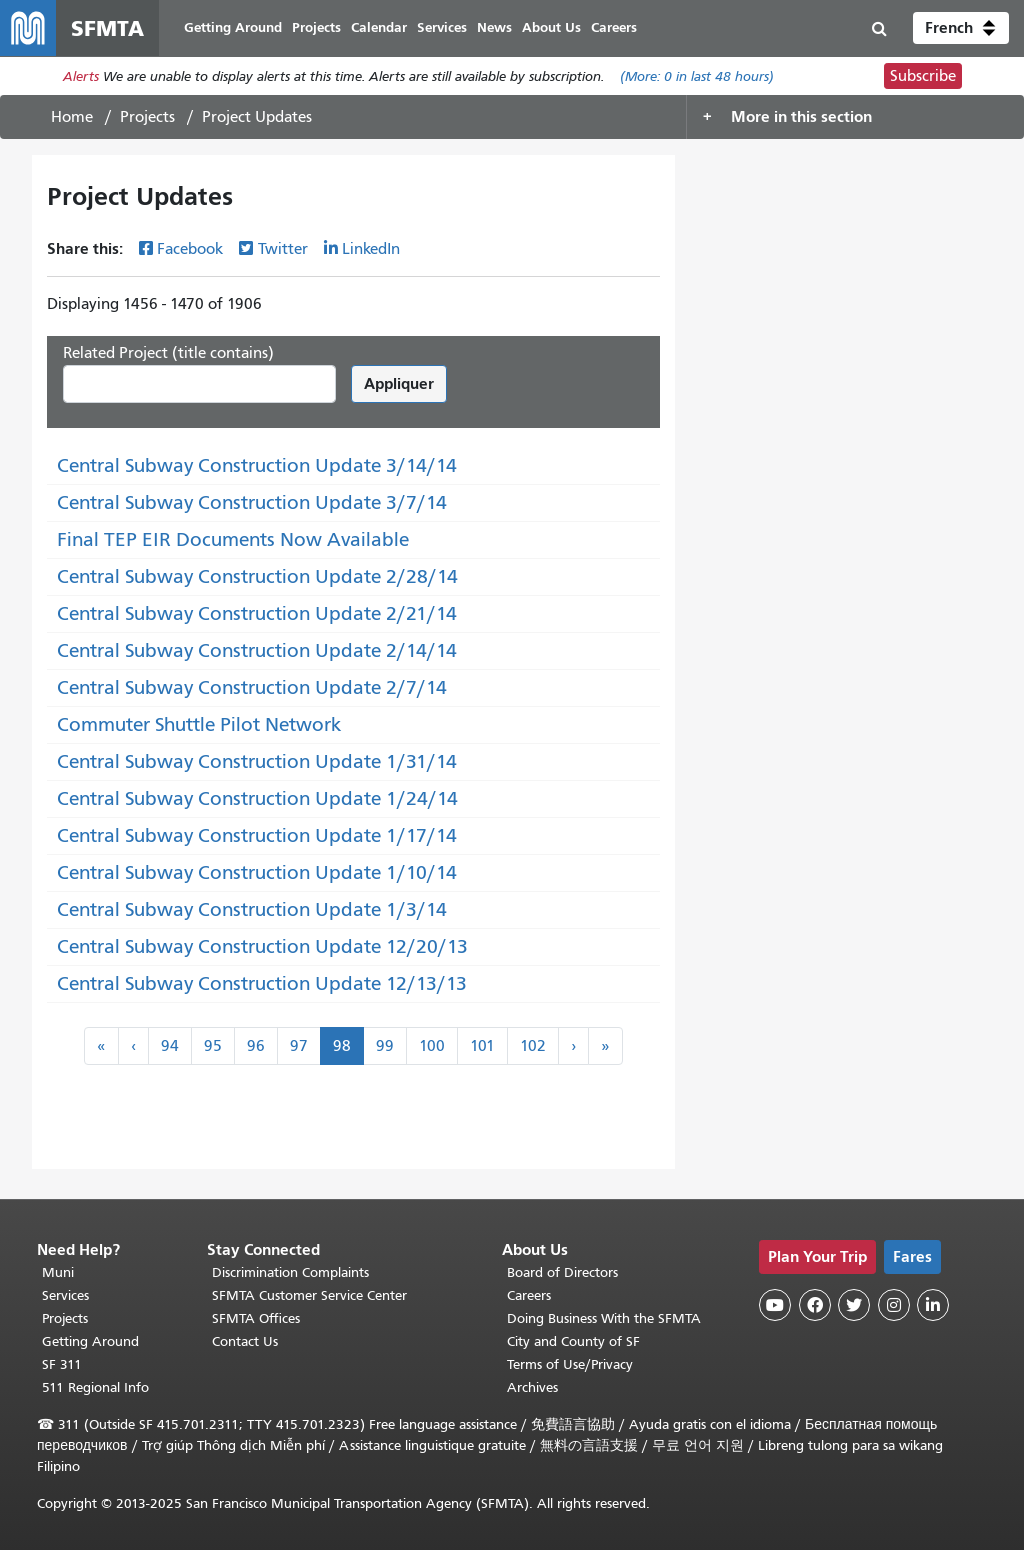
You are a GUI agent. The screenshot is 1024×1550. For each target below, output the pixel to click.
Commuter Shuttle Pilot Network (199, 724)
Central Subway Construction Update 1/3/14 (252, 909)
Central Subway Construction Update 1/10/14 (257, 872)
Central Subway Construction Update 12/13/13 (262, 983)
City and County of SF (573, 1341)
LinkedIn (371, 249)
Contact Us (245, 1341)
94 (170, 1046)
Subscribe (923, 76)
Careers (529, 1295)
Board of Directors (562, 1272)
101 (482, 1046)
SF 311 (62, 1364)
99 (385, 1046)
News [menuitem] (494, 27)
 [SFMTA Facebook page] (815, 1305)
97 (299, 1046)
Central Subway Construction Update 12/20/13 (262, 946)
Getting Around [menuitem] (233, 27)
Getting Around (90, 1341)
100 (432, 1046)
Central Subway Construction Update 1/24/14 (257, 798)
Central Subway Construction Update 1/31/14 (257, 761)
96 (256, 1046)
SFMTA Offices (256, 1318)
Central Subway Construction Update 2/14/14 (257, 650)
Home (72, 117)
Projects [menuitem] (316, 27)
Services (65, 1295)
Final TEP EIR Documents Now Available (233, 539)
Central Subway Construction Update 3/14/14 (257, 465)
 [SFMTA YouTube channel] (775, 1305)
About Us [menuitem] (551, 27)
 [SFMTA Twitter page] (854, 1305)
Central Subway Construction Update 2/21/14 (257, 613)
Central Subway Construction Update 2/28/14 (257, 576)
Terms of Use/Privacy (570, 1364)
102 (533, 1046)
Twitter (283, 249)
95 (213, 1046)
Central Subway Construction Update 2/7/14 (252, 687)
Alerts (81, 76)
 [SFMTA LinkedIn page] (933, 1305)
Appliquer (399, 383)
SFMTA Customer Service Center (309, 1295)
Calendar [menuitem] (379, 27)
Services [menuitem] (442, 27)
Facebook (190, 249)
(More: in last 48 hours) (697, 76)
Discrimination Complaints (290, 1272)
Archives (532, 1387)
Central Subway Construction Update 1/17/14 (257, 835)
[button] (961, 28)
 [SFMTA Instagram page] (894, 1305)
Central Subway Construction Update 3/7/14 (252, 502)
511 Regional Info (95, 1387)
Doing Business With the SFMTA (604, 1318)
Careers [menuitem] (614, 27)
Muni (58, 1272)
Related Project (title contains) (168, 353)
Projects (147, 117)
